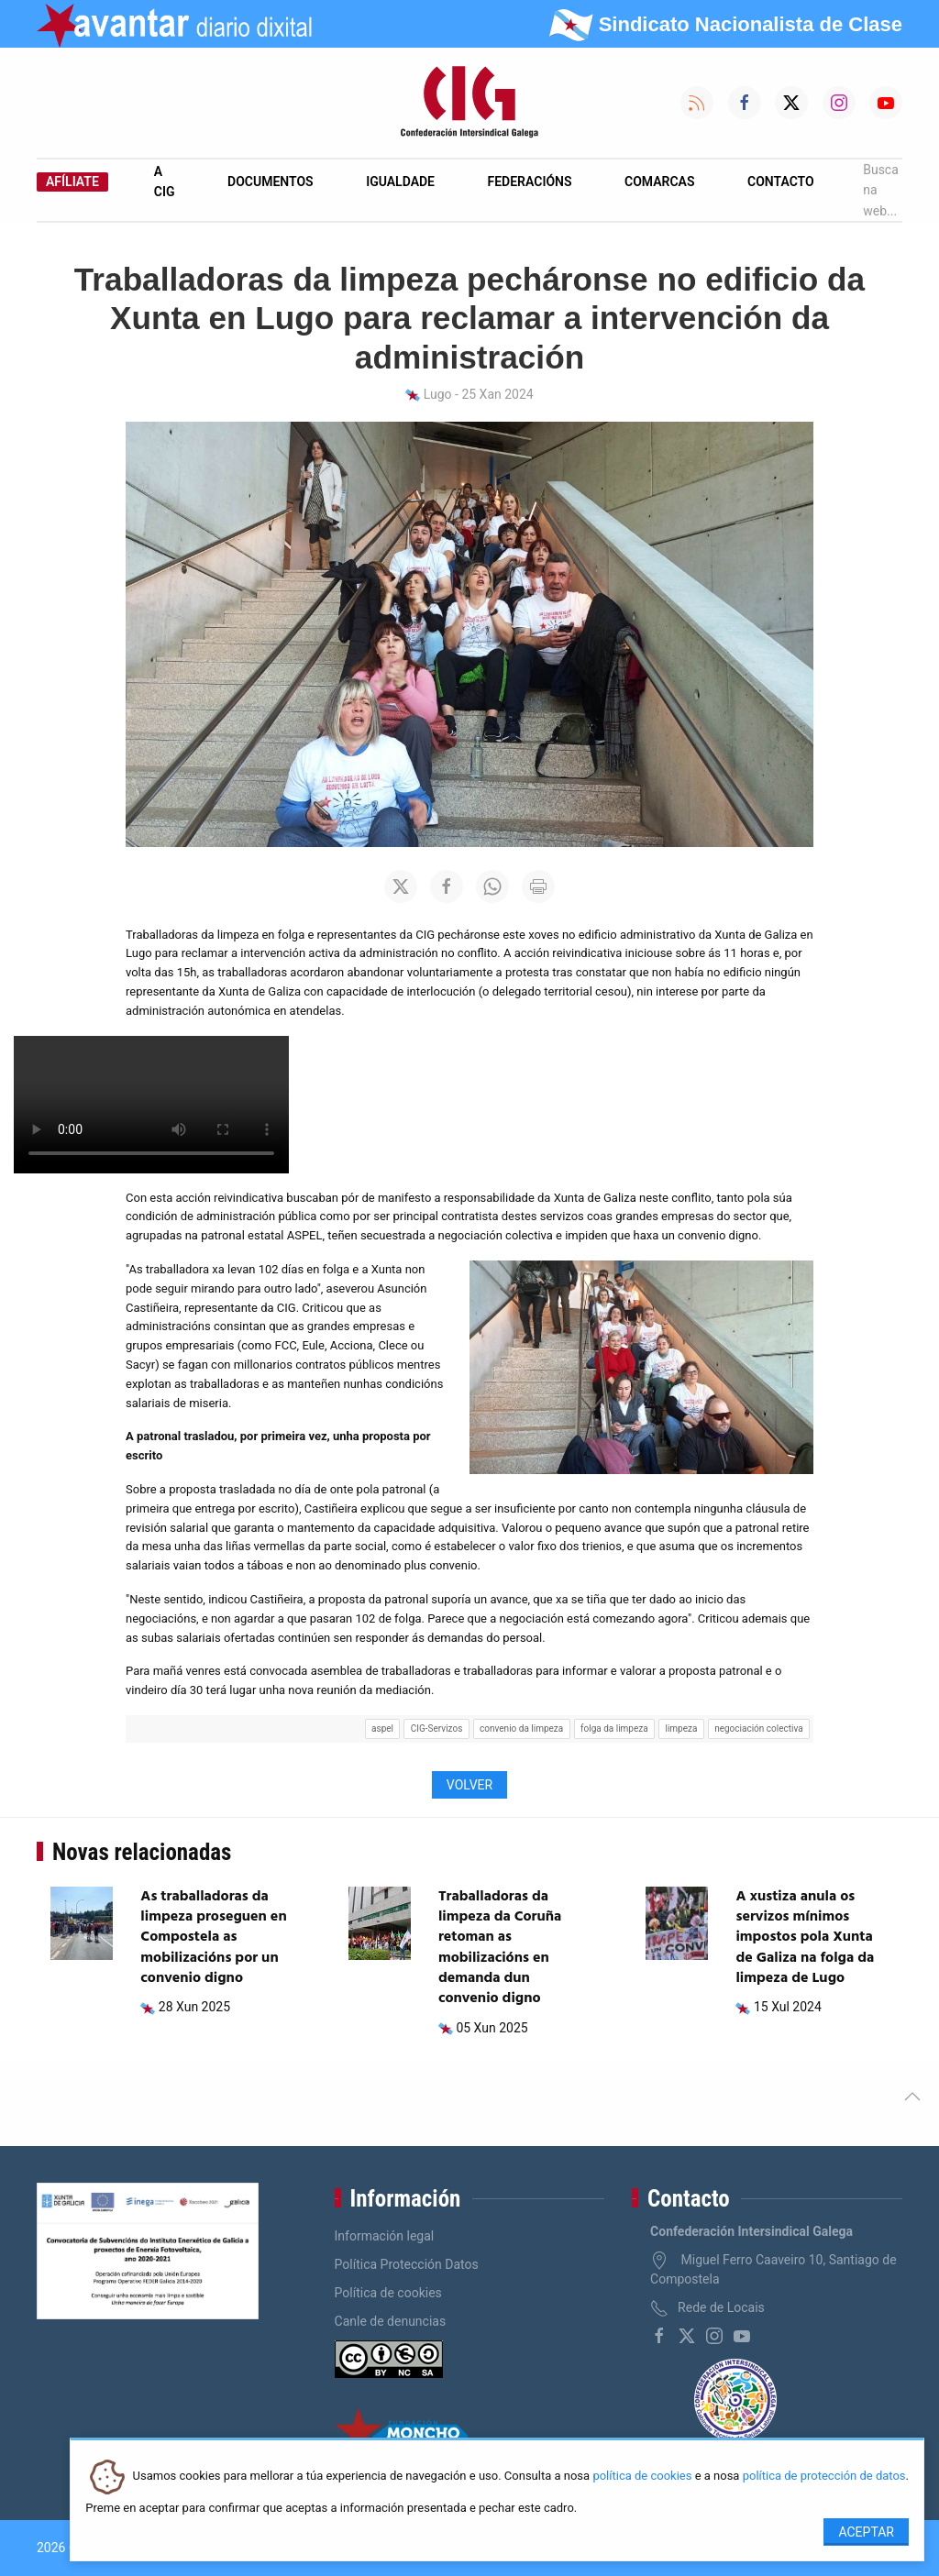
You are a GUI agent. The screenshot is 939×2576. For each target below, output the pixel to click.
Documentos (270, 181)
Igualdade (400, 181)
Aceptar (866, 2532)
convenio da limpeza (521, 1728)
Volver (469, 1785)
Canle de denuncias (391, 2321)
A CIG (164, 181)
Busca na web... (881, 190)
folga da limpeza (614, 1728)
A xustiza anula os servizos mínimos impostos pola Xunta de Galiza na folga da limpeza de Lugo (804, 1938)
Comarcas (659, 181)
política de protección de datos (824, 2476)
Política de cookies (388, 2292)
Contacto (780, 181)
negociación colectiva (758, 1728)
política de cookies (641, 2476)
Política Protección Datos (407, 2264)
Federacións (530, 181)
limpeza (681, 1728)
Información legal (385, 2236)
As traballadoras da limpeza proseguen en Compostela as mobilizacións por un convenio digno (213, 1938)
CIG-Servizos (437, 1728)
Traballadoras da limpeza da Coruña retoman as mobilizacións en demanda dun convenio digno (499, 1948)
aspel (382, 1728)
